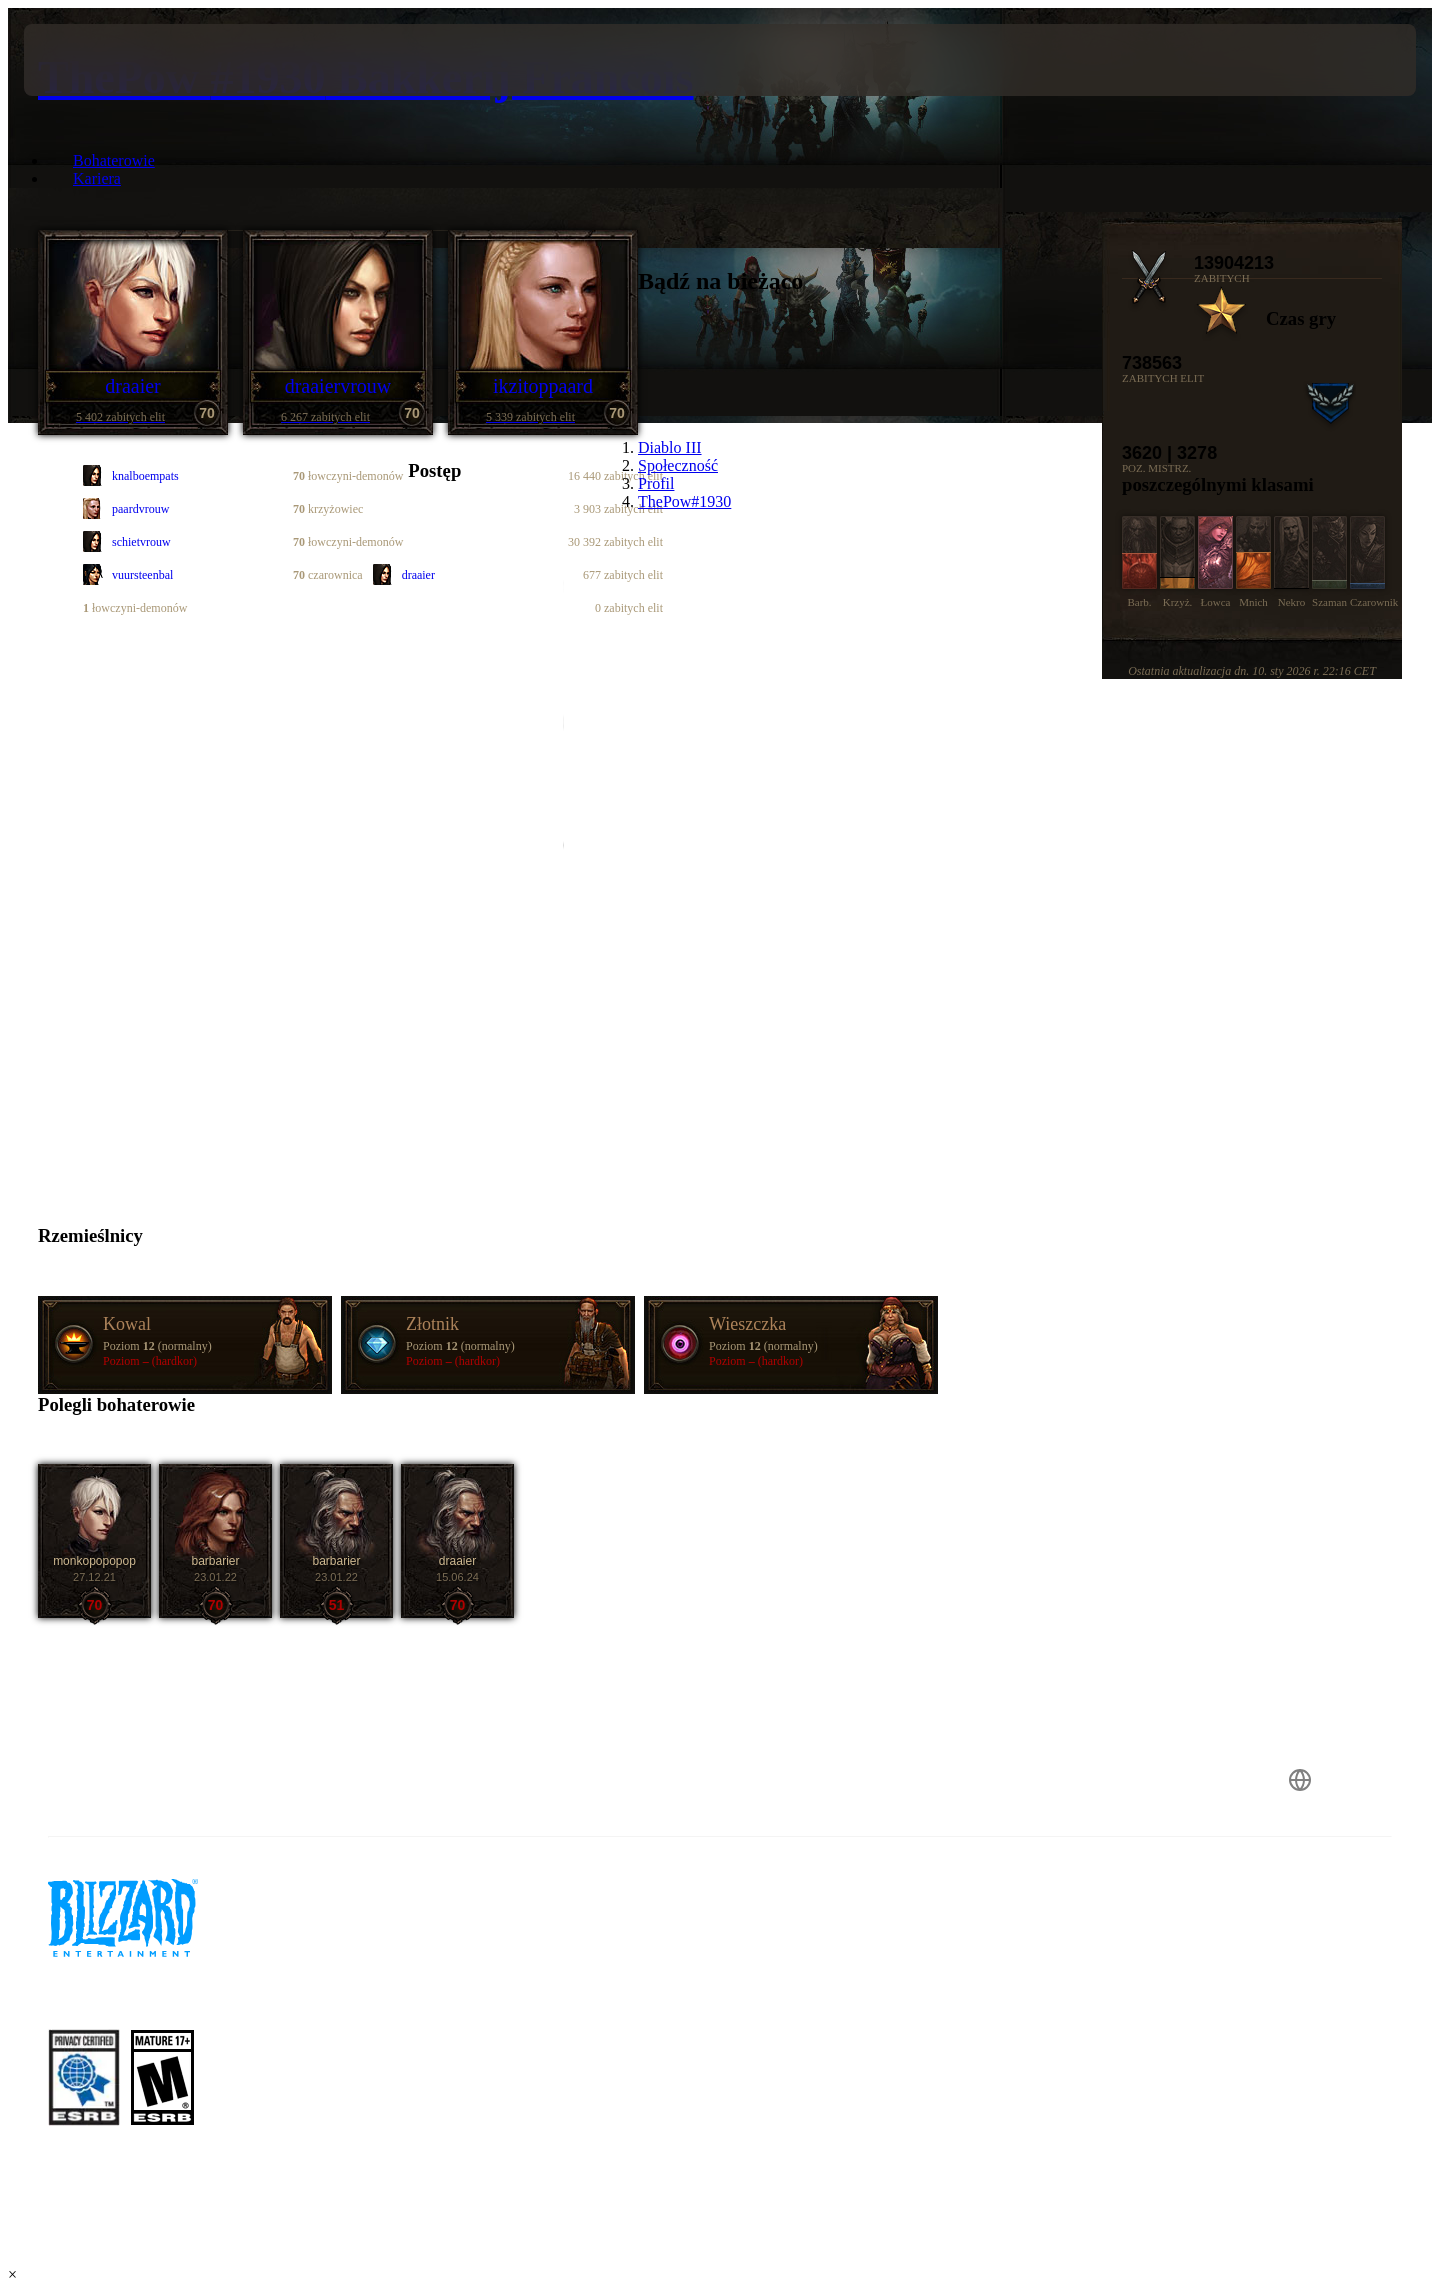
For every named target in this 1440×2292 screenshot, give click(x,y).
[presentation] (98, 60)
